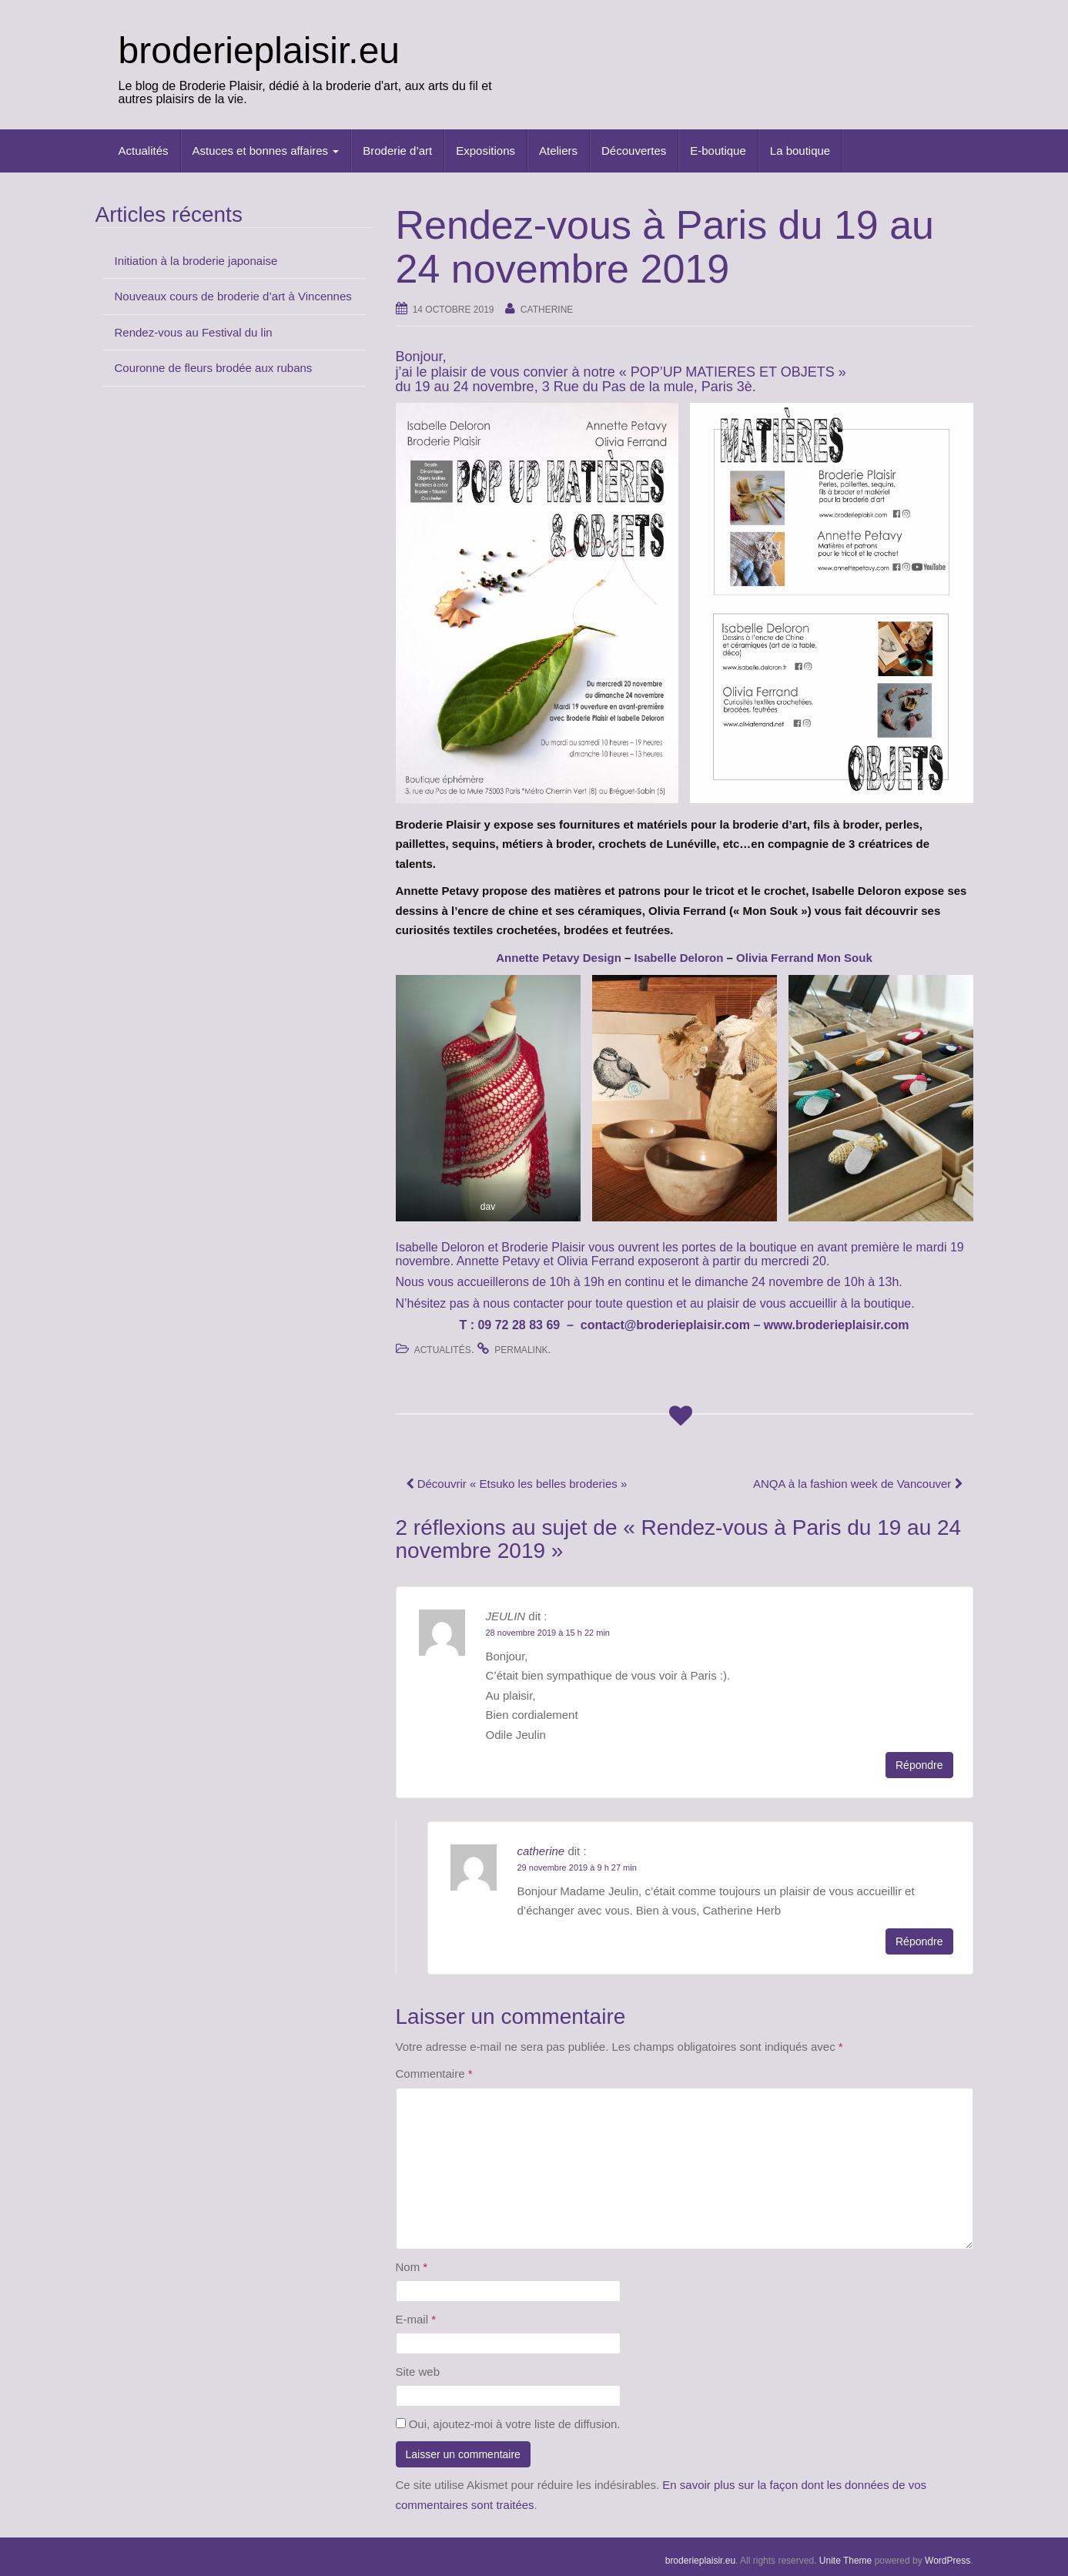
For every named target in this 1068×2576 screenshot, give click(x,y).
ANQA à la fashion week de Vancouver (858, 1483)
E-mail (416, 2319)
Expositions (485, 150)
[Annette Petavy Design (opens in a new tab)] (558, 957)
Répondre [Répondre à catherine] (919, 1941)
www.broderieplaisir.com (836, 1325)
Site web (418, 2371)
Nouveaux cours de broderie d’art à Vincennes (233, 296)
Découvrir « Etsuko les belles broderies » (517, 1483)
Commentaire (434, 2073)
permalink (520, 1350)
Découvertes (633, 150)
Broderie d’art (397, 150)
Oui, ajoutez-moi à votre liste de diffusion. (508, 2423)
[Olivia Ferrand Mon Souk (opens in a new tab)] (804, 957)
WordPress (947, 2560)
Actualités (144, 150)
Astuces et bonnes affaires (266, 150)
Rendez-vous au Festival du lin (194, 332)
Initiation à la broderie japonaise (196, 260)
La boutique (800, 150)
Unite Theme (845, 2560)
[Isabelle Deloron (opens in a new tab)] (678, 957)
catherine (547, 309)
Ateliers (558, 150)
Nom (412, 2266)
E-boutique (718, 150)
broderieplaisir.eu (259, 50)
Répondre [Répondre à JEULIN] (919, 1765)
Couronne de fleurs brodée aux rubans (214, 367)
